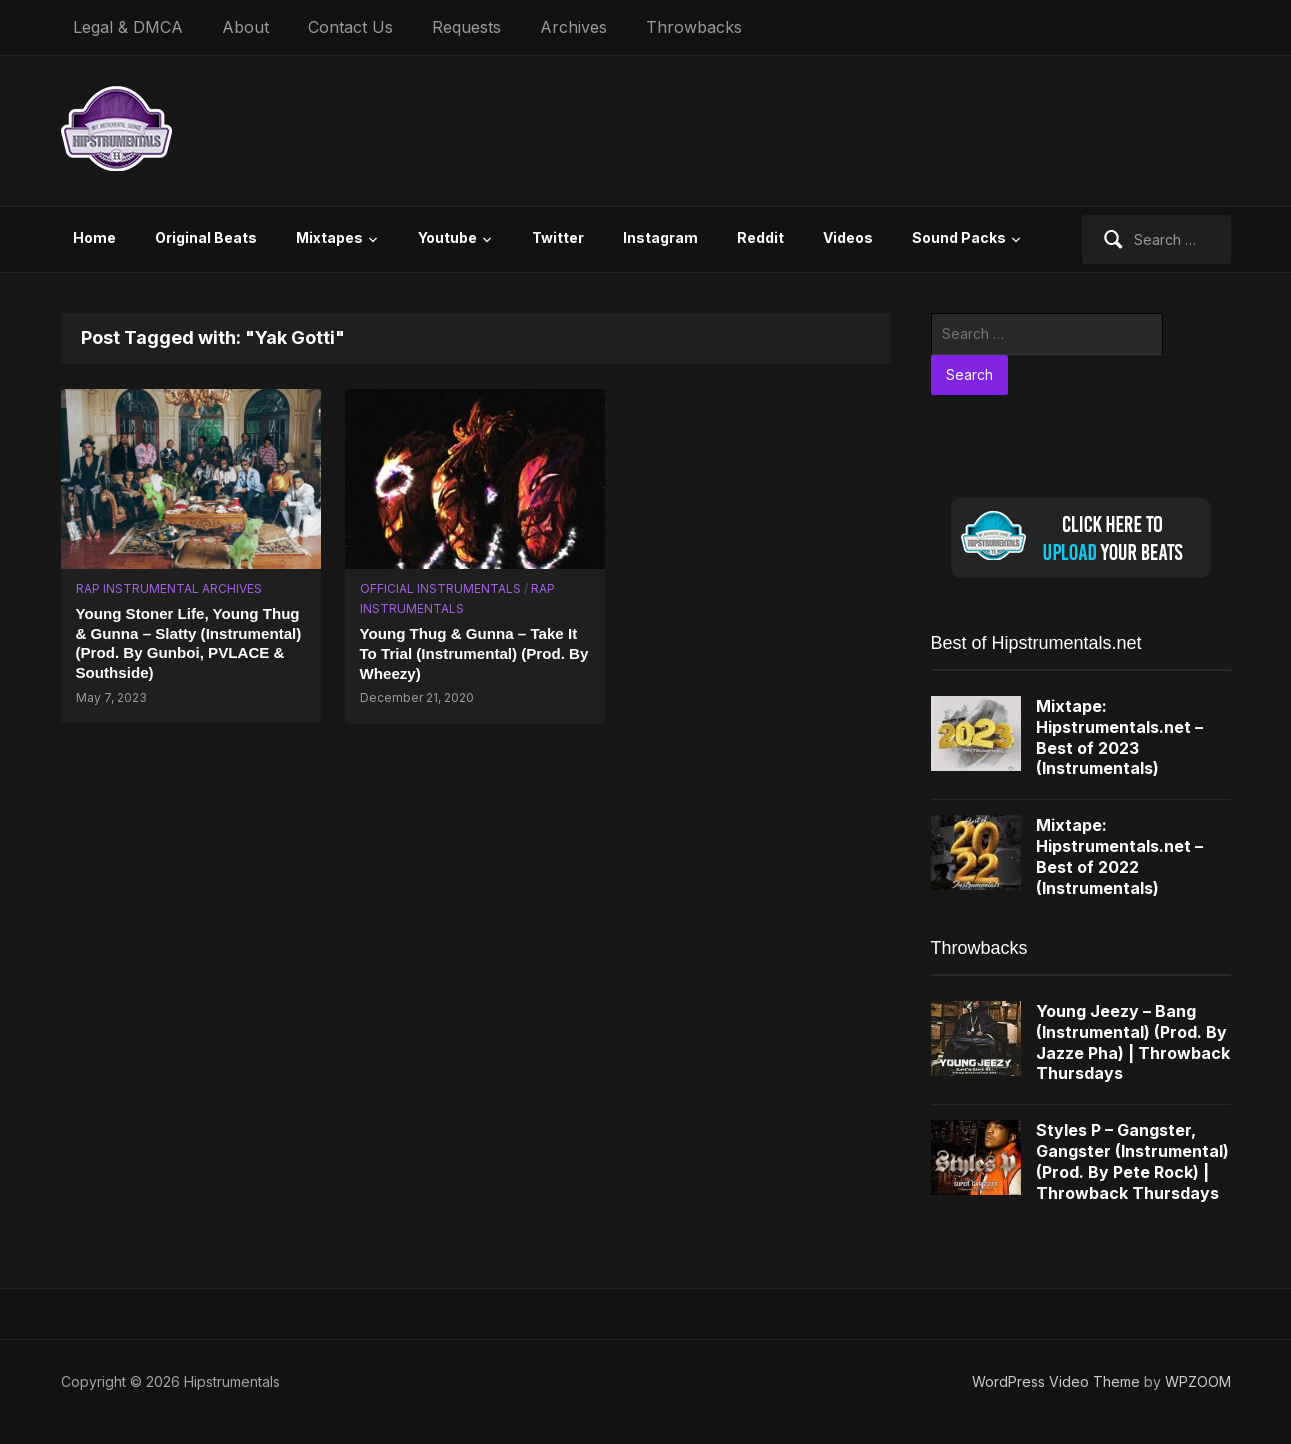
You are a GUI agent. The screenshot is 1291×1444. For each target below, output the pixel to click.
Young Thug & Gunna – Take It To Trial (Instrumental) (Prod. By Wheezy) (473, 653)
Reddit (760, 237)
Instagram (660, 237)
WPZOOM (1198, 1381)
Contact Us (350, 27)
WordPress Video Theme (1056, 1381)
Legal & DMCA (128, 27)
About (245, 27)
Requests (466, 27)
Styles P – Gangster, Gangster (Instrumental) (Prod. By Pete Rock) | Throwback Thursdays (1132, 1161)
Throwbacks (694, 27)
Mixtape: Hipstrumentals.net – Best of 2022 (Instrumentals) (1119, 856)
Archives (573, 27)
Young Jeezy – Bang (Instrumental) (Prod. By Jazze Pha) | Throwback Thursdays (1133, 1042)
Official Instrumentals (440, 588)
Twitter (558, 237)
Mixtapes (329, 237)
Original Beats (206, 237)
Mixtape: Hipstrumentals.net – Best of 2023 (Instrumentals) (1119, 737)
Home (94, 237)
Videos (848, 237)
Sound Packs (959, 237)
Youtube (447, 237)
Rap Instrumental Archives (169, 588)
